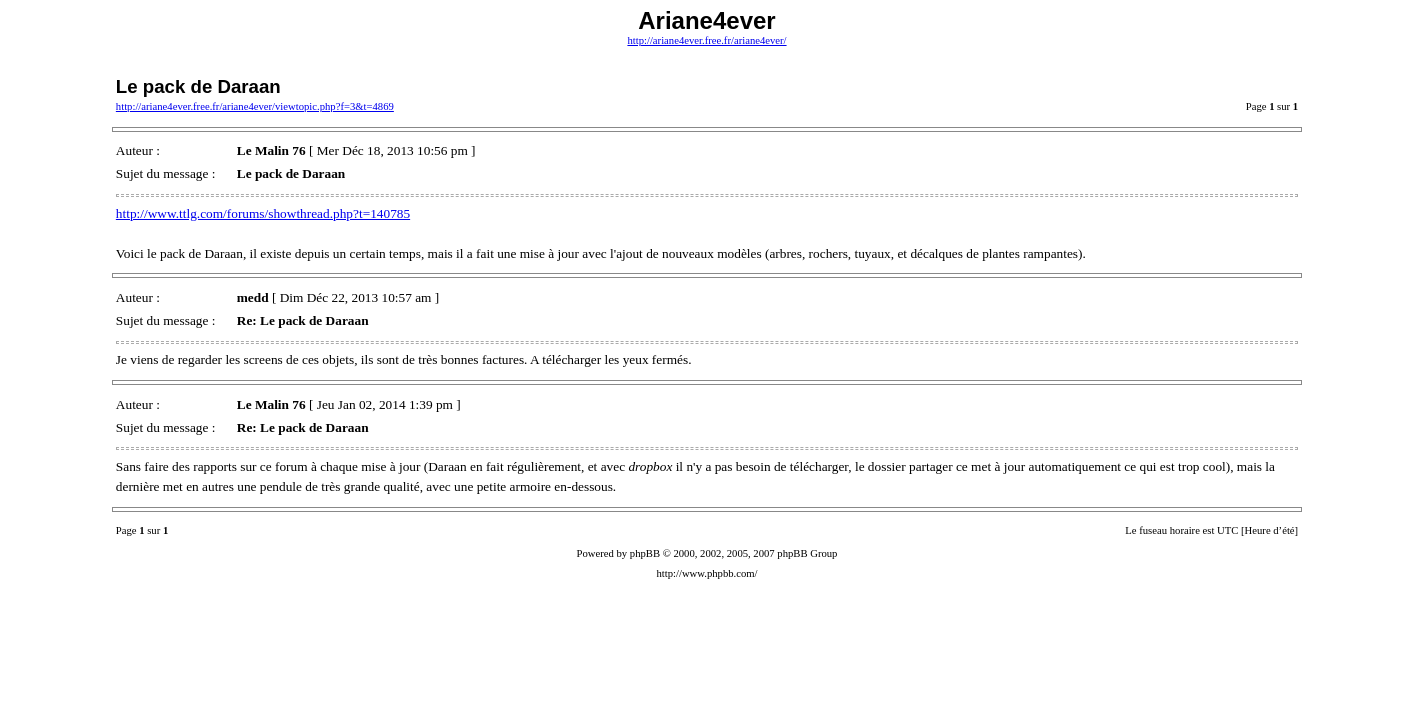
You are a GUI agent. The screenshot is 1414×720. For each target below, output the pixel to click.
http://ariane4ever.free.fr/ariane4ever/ (706, 40)
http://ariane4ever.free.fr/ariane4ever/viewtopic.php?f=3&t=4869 (255, 106)
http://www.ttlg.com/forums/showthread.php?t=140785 (263, 213)
